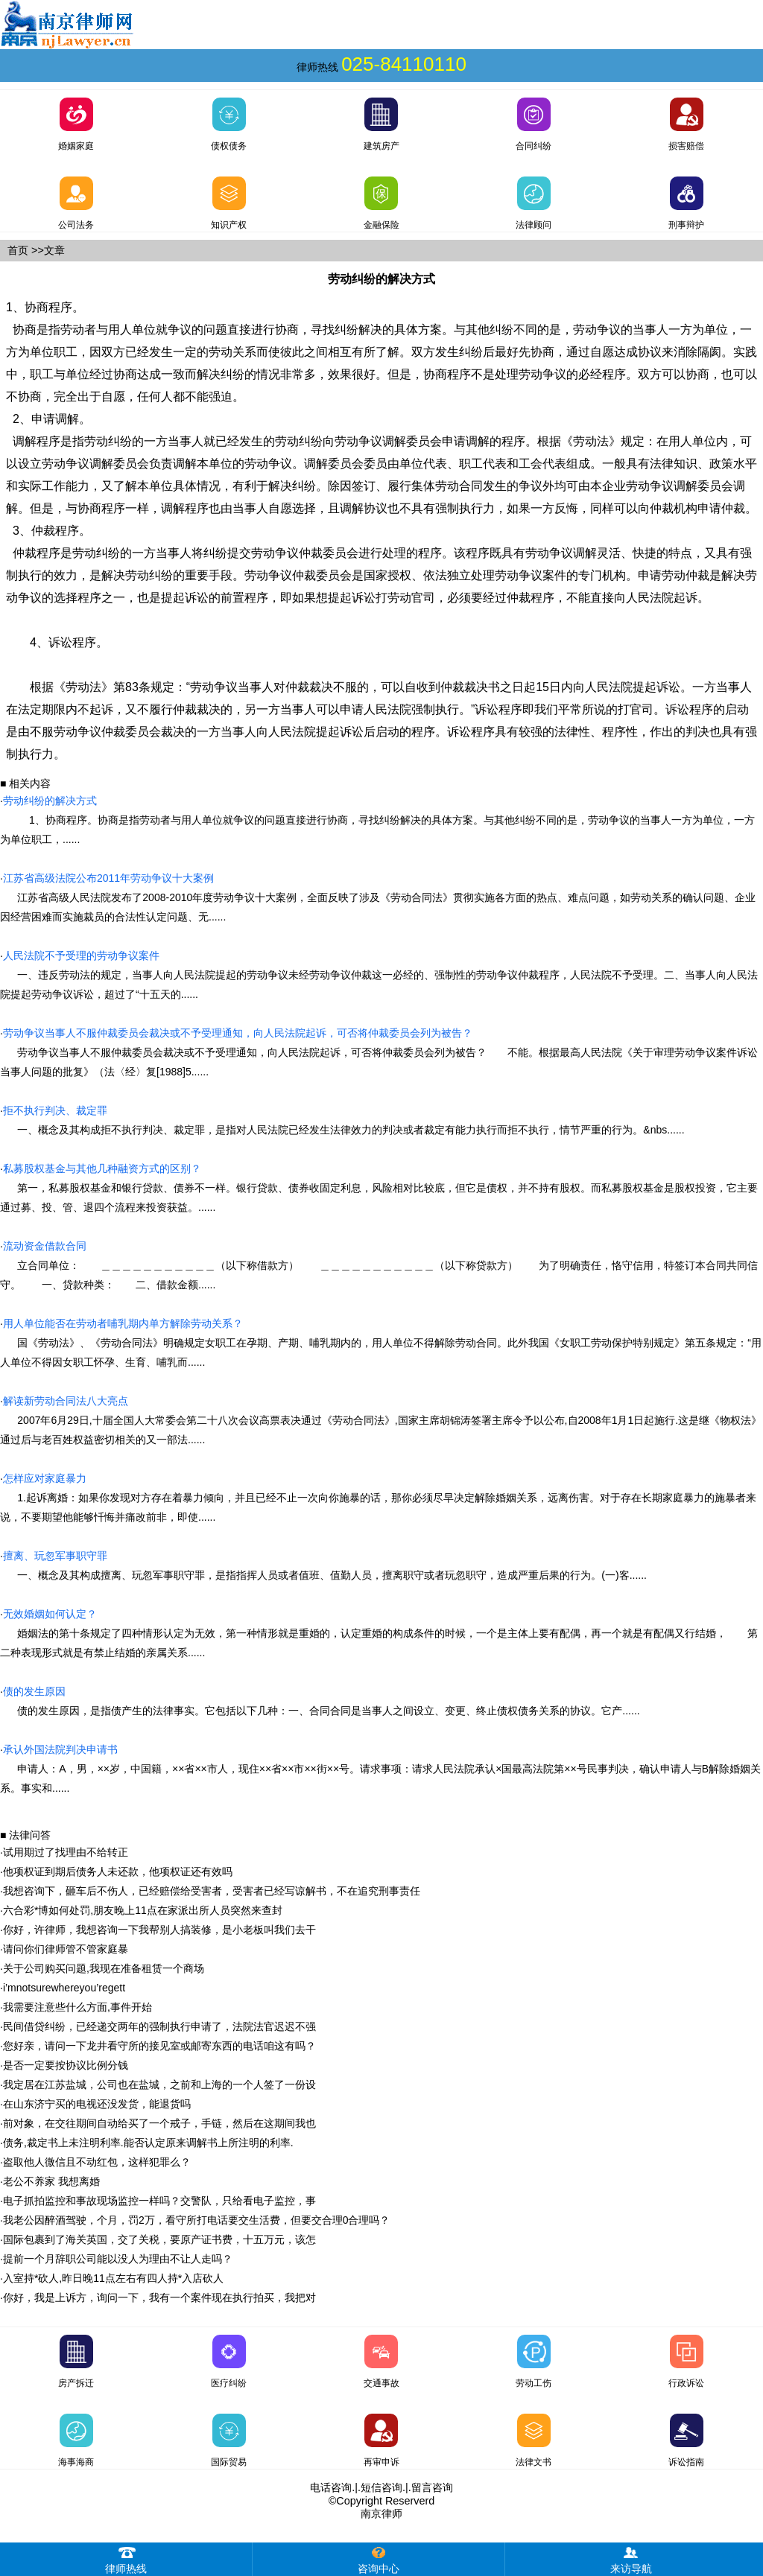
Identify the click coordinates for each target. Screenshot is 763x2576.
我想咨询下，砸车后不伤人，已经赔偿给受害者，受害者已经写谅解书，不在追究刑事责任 (211, 1891)
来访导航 (631, 2558)
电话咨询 (331, 2487)
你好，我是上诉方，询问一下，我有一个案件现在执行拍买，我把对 (159, 2297)
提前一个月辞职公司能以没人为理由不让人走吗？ (117, 2259)
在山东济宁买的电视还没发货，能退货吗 (97, 2104)
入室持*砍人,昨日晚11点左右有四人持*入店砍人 (113, 2278)
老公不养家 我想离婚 (51, 2181)
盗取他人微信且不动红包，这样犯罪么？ (97, 2162)
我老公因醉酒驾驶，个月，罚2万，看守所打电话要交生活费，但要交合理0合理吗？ (196, 2220)
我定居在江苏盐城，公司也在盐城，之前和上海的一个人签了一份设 (159, 2084)
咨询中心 (378, 2558)
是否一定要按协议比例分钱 (65, 2065)
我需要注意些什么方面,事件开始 (77, 2007)
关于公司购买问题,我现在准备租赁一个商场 (103, 1968)
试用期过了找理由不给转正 (65, 1852)
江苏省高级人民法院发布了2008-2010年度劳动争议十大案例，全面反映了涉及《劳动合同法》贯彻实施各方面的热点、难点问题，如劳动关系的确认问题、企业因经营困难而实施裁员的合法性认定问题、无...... (378, 897)
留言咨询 (432, 2487)
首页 (17, 250)
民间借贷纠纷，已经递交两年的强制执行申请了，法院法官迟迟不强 (159, 2026)
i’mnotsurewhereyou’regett (64, 1988)
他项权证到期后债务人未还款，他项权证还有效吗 (117, 1871)
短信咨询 (381, 2487)
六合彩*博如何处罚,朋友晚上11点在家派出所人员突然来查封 (142, 1910)
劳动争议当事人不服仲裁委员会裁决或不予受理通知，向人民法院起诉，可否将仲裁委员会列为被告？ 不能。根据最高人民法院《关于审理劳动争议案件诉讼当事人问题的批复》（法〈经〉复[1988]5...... (379, 1052)
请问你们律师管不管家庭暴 (65, 1949)
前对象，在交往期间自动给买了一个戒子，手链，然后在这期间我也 (159, 2123)
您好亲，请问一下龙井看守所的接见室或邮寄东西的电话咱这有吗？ (159, 2046)
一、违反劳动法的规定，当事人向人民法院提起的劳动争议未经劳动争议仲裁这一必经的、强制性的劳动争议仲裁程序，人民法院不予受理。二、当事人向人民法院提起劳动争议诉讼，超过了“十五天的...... (379, 975)
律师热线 (126, 2558)
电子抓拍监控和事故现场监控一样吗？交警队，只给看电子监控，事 (159, 2201)
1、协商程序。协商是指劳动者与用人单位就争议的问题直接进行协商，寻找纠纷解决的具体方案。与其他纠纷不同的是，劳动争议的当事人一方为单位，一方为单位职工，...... (377, 820)
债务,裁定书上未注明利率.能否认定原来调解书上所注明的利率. (148, 2143)
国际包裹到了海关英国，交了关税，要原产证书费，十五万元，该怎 (159, 2239)
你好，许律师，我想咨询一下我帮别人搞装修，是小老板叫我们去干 (159, 1930)
